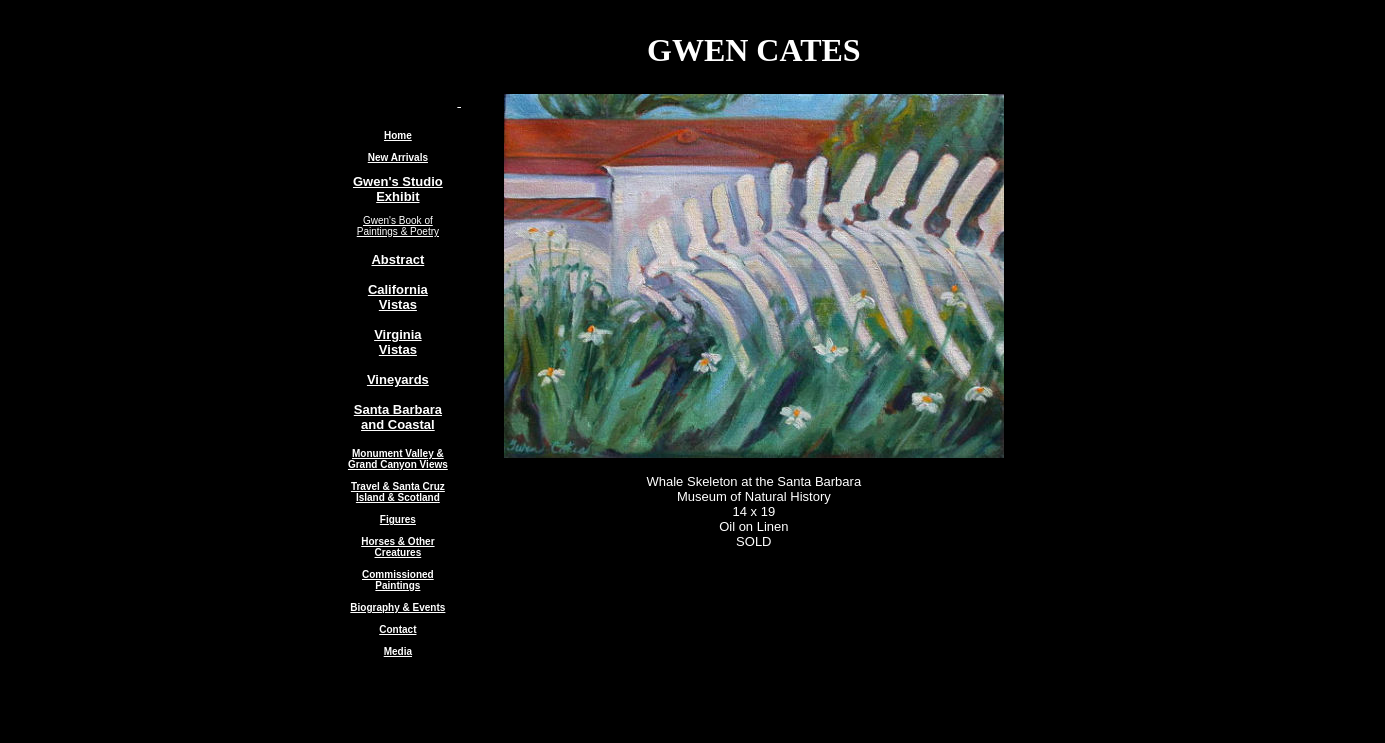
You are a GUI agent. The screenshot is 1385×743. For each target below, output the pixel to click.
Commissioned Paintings (398, 580)
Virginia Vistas (397, 342)
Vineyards (398, 379)
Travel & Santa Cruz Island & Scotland (398, 492)
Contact (397, 629)
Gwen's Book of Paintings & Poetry (398, 226)
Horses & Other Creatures (397, 547)
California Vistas (398, 297)
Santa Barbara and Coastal (398, 417)
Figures (398, 519)
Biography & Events (397, 607)
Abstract (397, 259)
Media (398, 651)
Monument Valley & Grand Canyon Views (398, 459)
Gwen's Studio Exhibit (398, 189)
